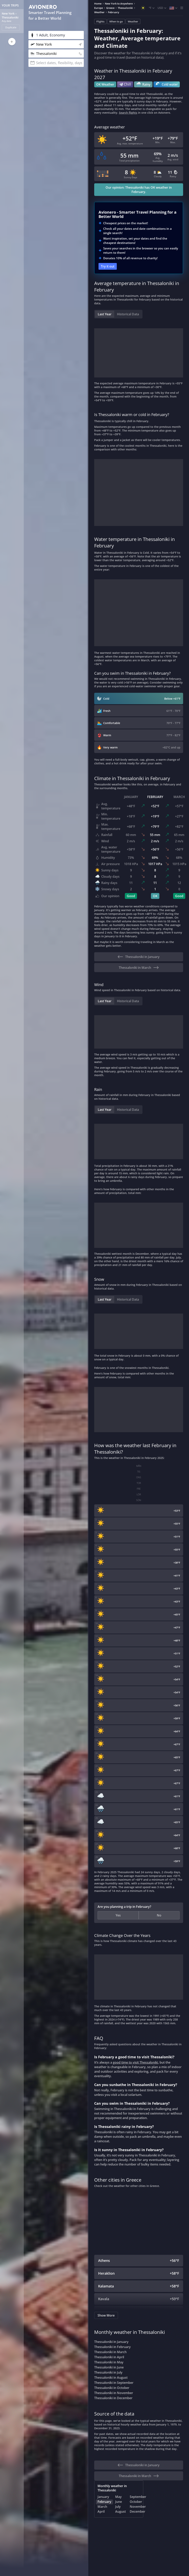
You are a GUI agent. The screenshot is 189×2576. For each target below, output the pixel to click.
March (102, 2506)
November (138, 2506)
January (103, 2497)
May (118, 2497)
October (136, 2501)
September (138, 2497)
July (118, 2506)
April (101, 2511)
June (118, 2501)
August (120, 2511)
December (137, 2511)
